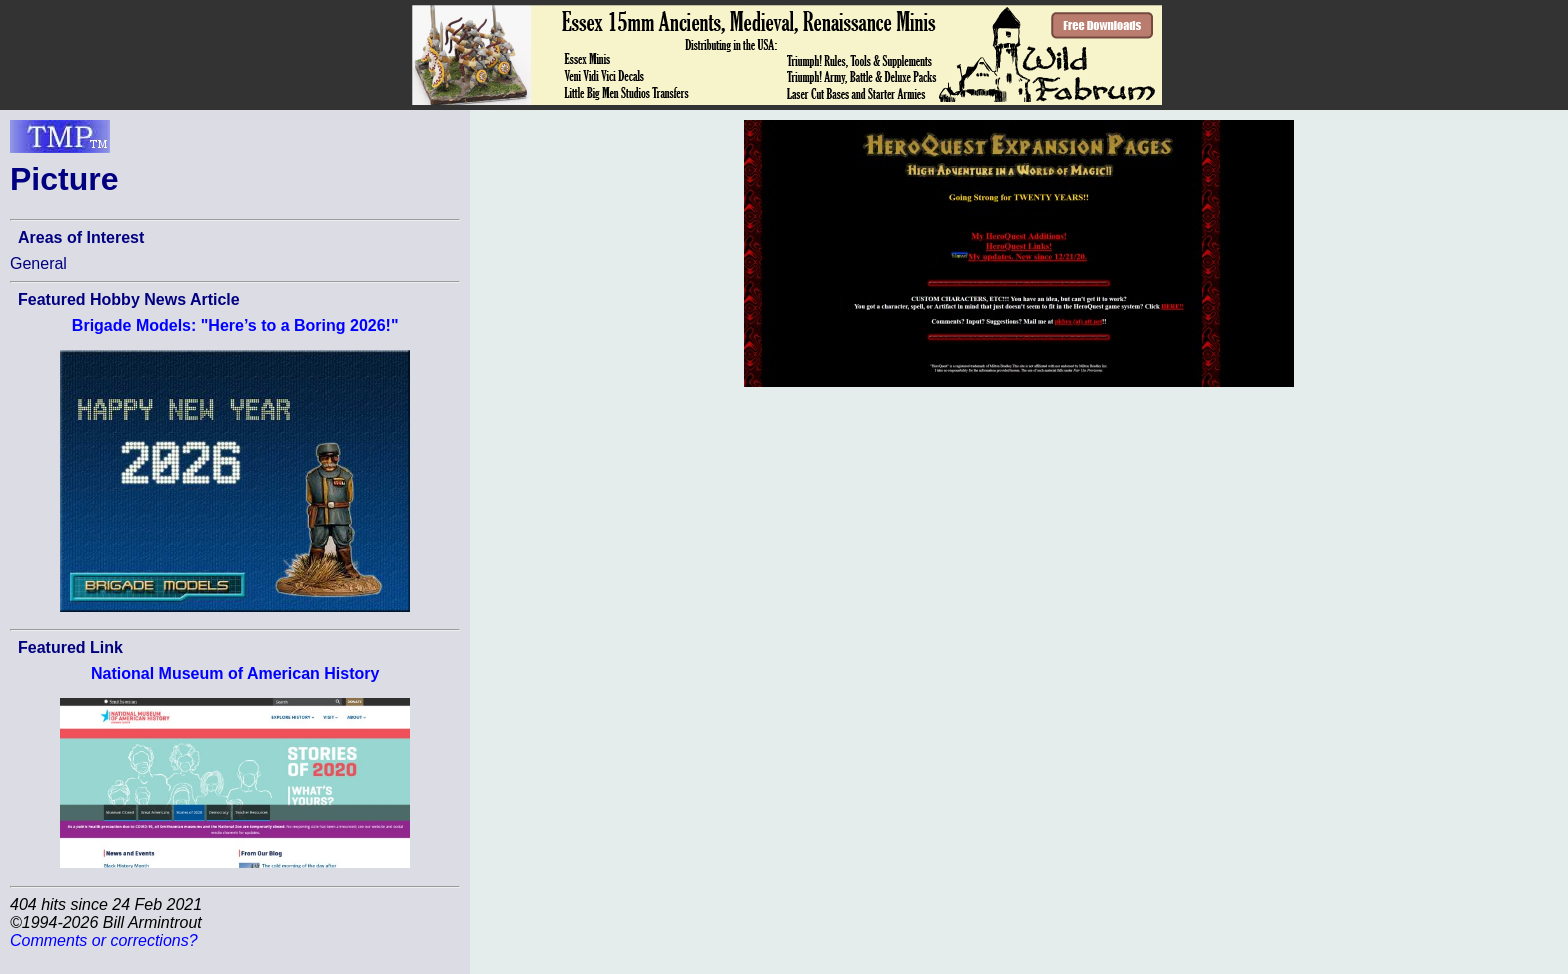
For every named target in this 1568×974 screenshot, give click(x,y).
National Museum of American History (235, 673)
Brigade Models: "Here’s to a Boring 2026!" (235, 325)
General (38, 263)
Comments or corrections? (104, 940)
